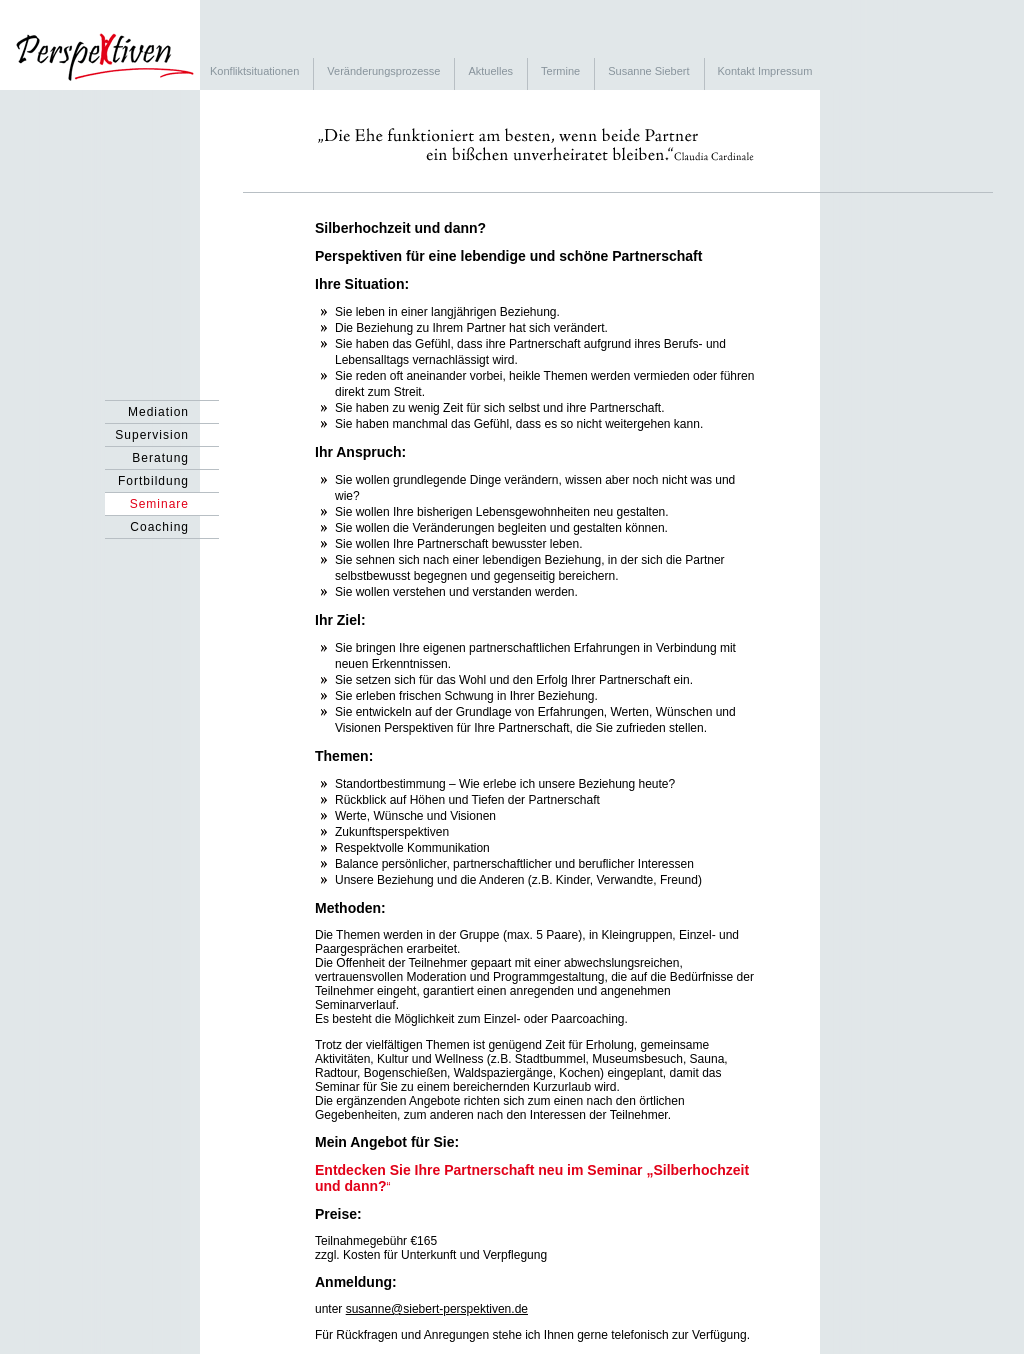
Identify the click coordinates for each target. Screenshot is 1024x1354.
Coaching (159, 527)
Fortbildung (153, 481)
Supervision (152, 435)
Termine (560, 71)
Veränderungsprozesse (383, 71)
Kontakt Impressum (765, 71)
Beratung (160, 458)
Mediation (158, 412)
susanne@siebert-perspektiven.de (437, 1309)
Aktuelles (490, 71)
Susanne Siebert (648, 71)
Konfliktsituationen (254, 71)
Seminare (159, 504)
